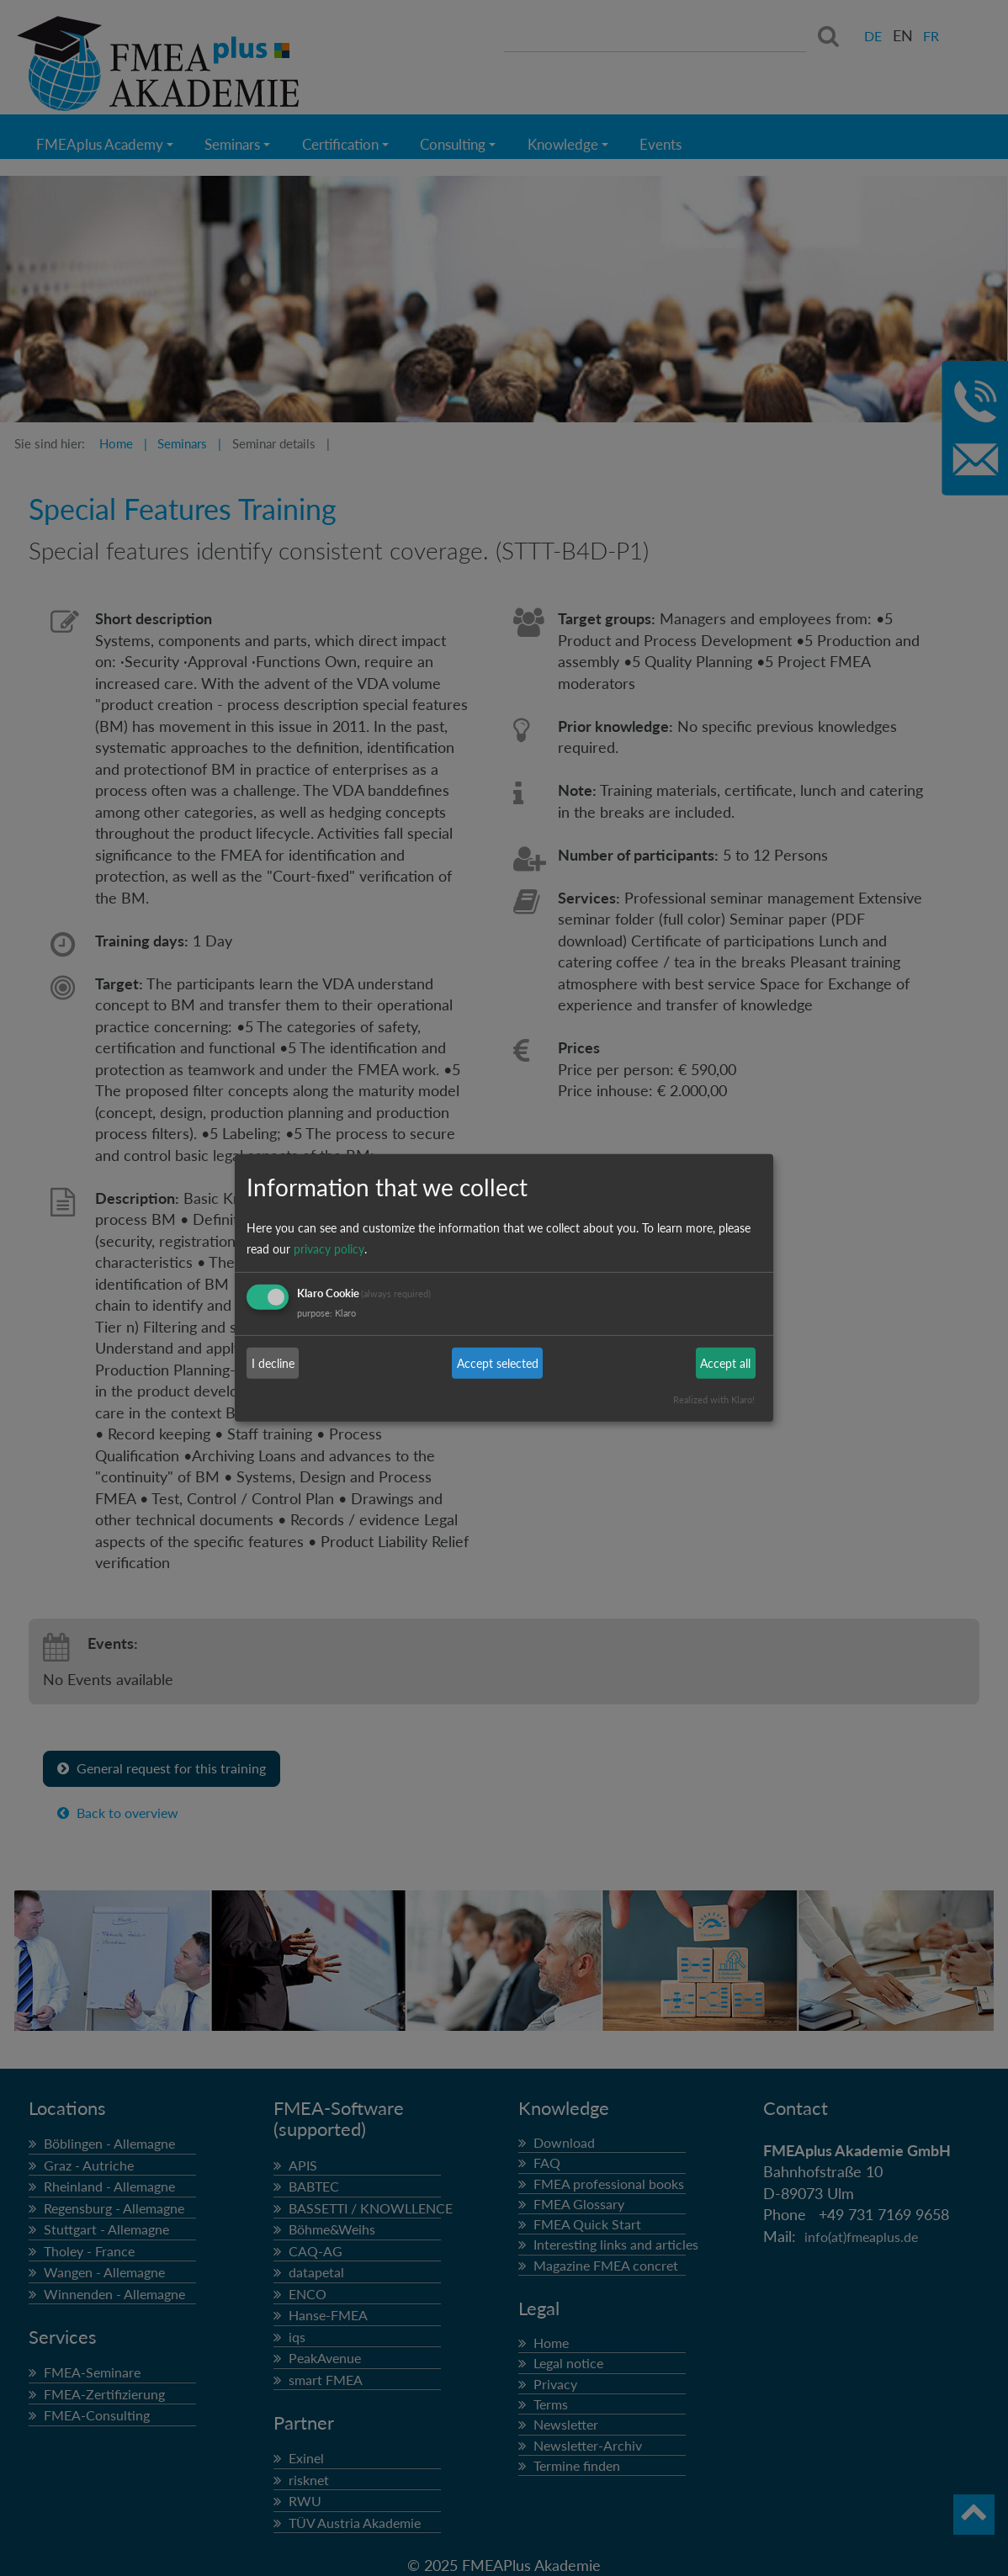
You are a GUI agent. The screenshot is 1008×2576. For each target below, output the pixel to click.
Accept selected (497, 1363)
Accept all (725, 1363)
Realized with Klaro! (714, 1399)
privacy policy (329, 1249)
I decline (273, 1363)
